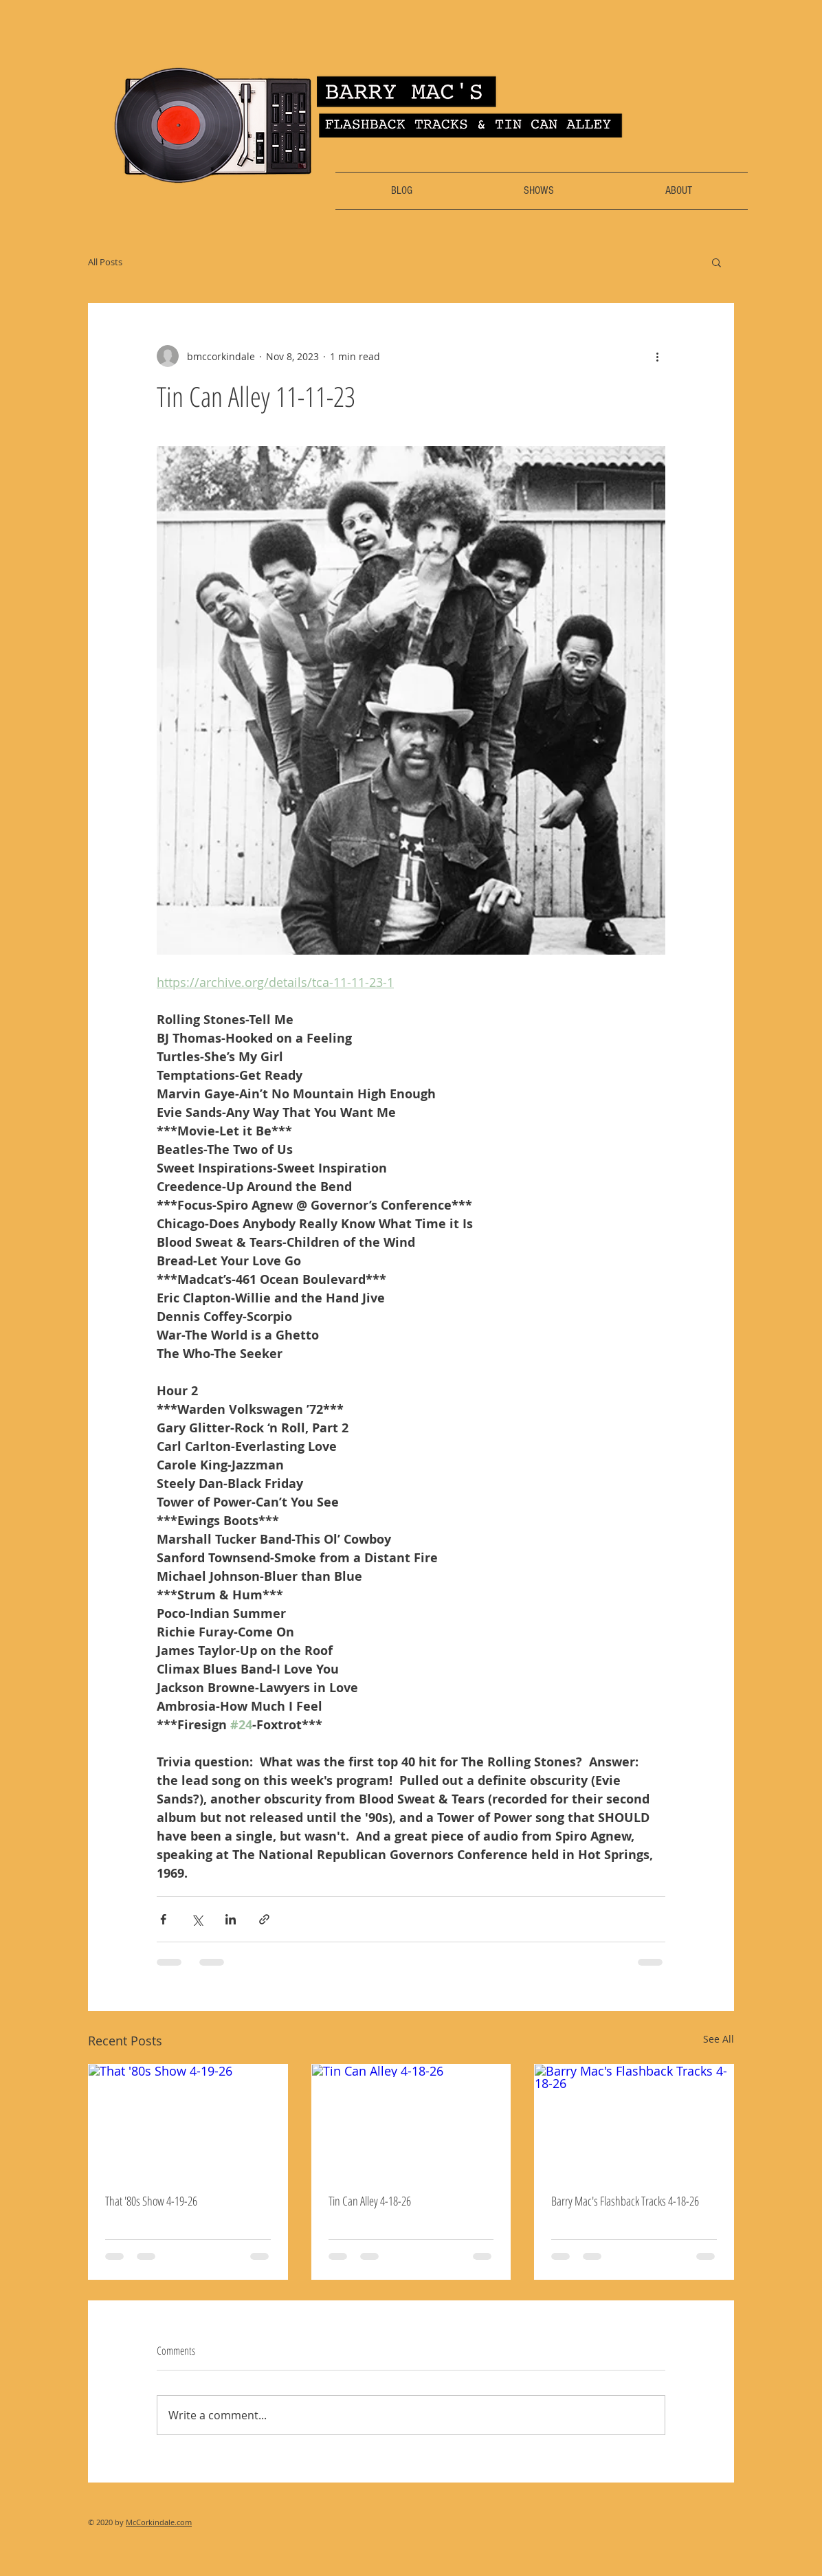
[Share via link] (264, 1919)
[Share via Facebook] (163, 1919)
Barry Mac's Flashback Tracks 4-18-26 (625, 2200)
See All (718, 2038)
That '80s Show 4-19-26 (151, 2200)
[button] (716, 261)
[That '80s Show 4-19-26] (188, 2120)
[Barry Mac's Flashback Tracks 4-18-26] (634, 2120)
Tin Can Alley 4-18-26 (370, 2200)
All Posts (105, 262)
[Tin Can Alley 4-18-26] (411, 2120)
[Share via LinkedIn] (230, 1919)
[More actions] (657, 356)
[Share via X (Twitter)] (196, 1919)
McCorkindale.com (159, 2522)
